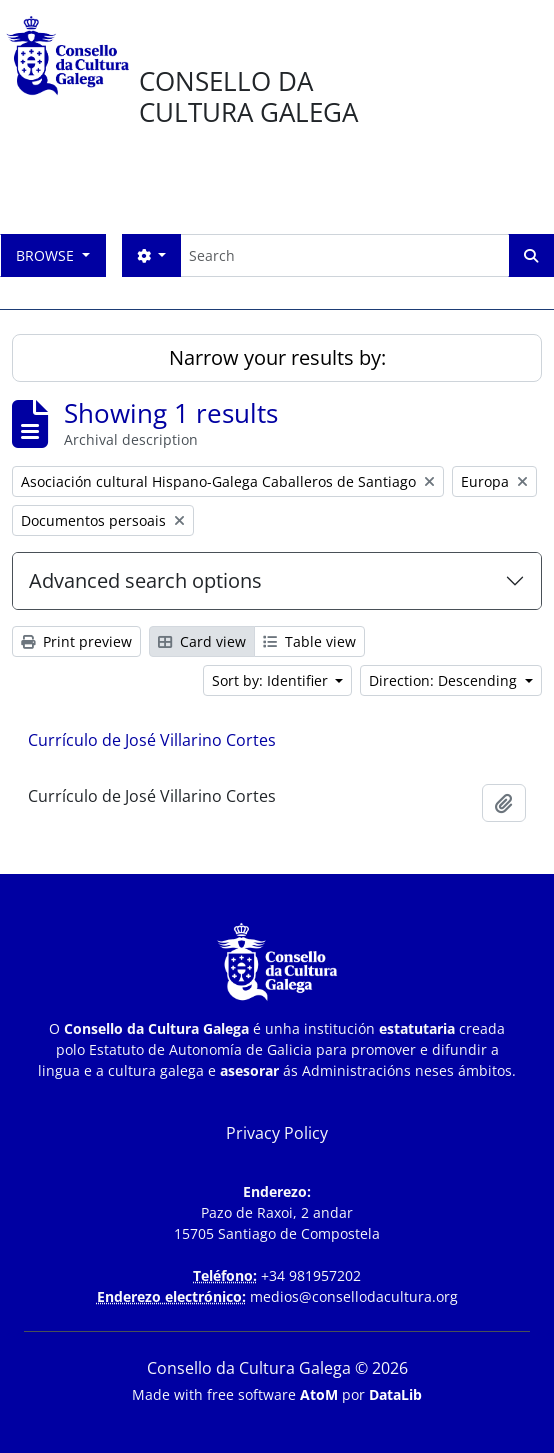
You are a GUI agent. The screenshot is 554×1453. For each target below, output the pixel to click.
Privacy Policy (277, 1133)
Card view (202, 641)
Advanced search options (145, 580)
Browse (47, 255)
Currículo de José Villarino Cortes (152, 740)
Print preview (76, 641)
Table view (309, 641)
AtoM (319, 1394)
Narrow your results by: (277, 357)
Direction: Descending (445, 680)
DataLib (395, 1394)
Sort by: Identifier (272, 680)
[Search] (344, 255)
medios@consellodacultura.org (354, 1296)
